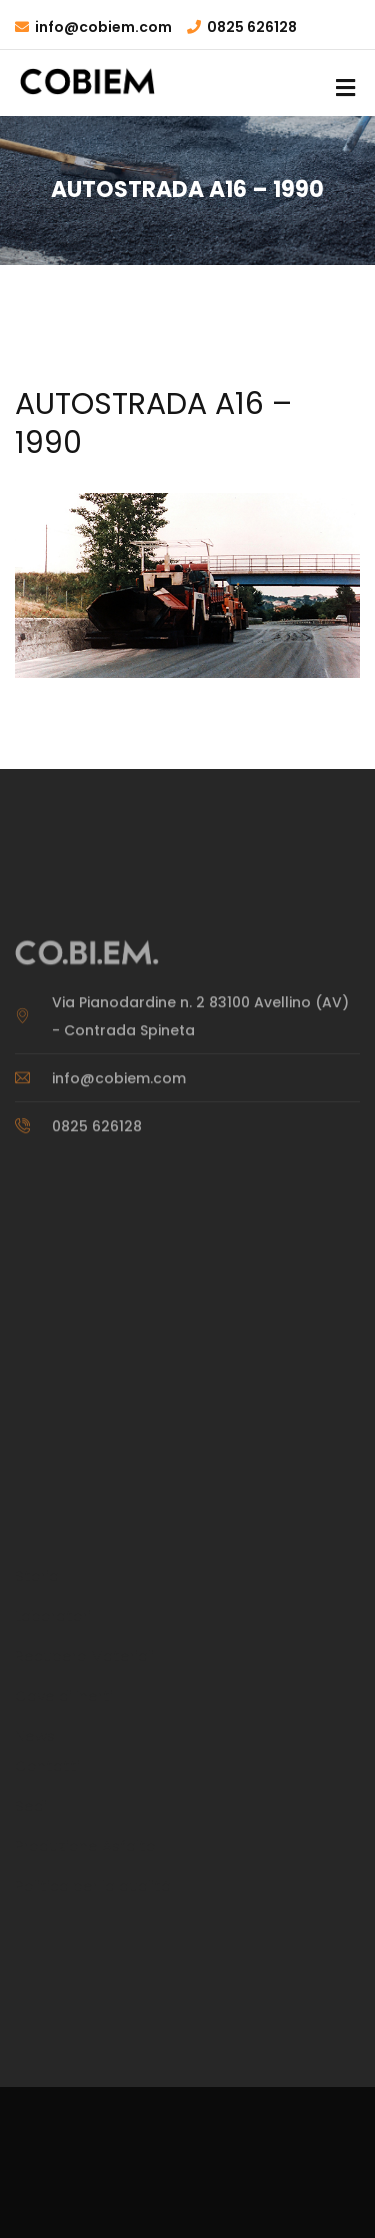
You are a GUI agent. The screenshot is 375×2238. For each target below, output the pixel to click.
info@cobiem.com (103, 27)
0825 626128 (252, 27)
